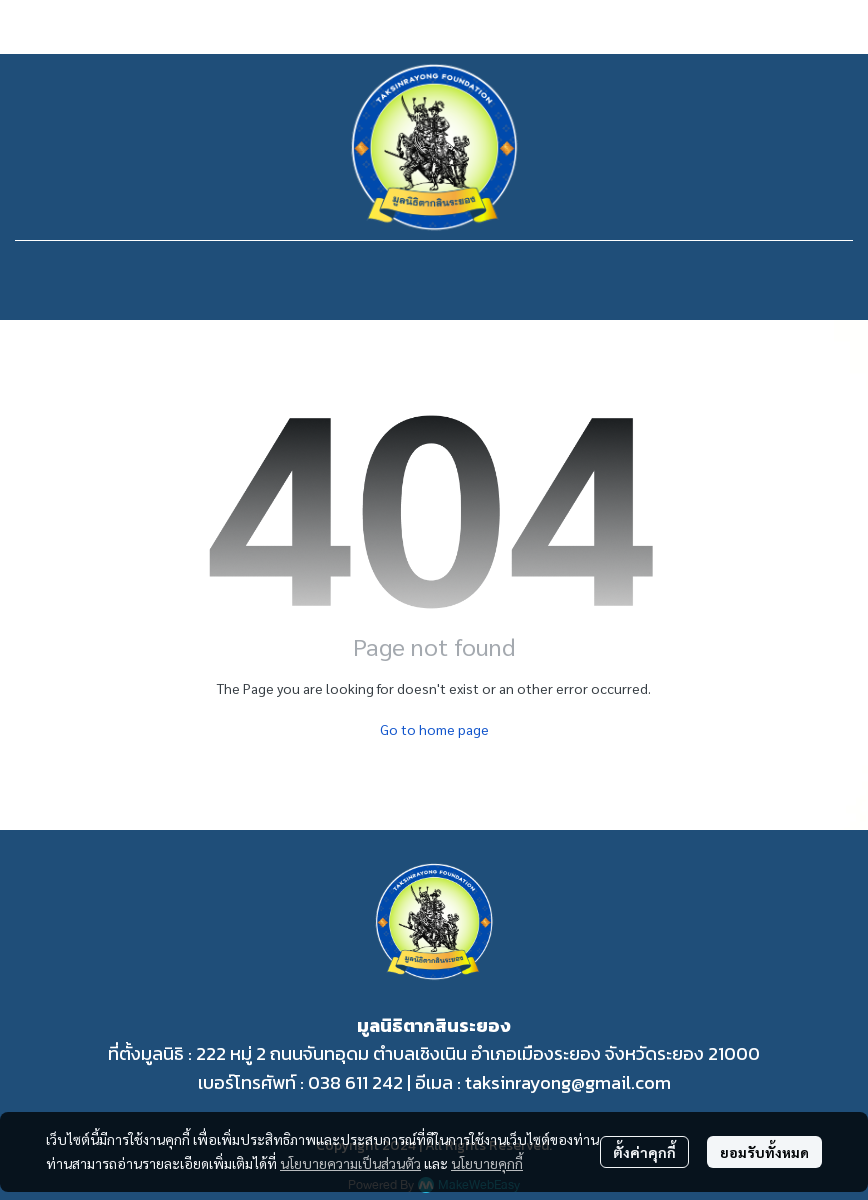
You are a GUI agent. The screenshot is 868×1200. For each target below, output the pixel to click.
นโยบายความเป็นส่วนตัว (350, 1163)
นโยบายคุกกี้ (487, 1163)
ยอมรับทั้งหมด (764, 1152)
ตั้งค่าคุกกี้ (644, 1152)
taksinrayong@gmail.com (568, 1082)
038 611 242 (355, 1082)
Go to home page (434, 729)
